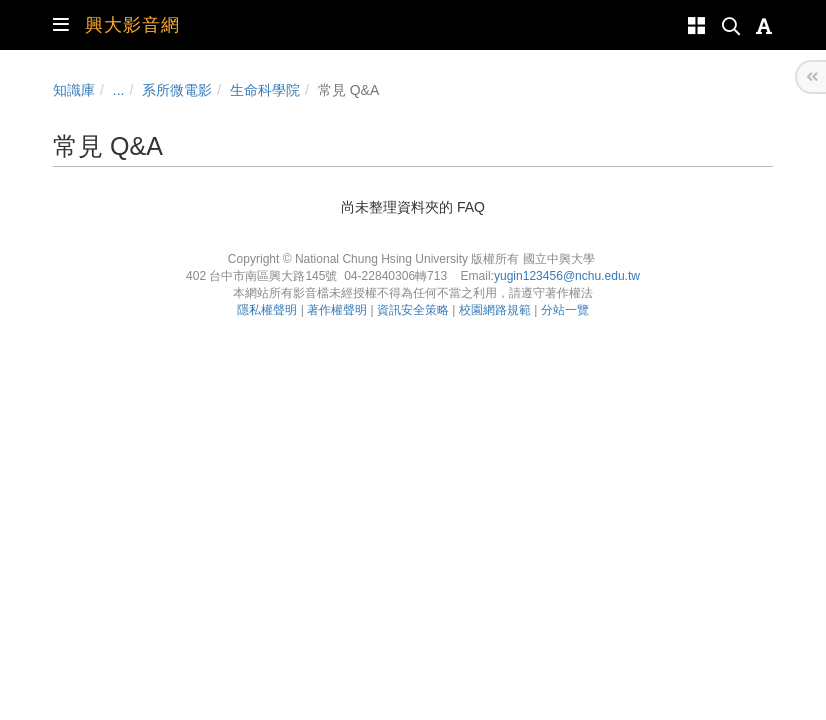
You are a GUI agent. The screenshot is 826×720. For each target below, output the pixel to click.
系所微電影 (177, 90)
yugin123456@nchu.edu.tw (567, 276)
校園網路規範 (495, 310)
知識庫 (74, 90)
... (119, 90)
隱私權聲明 (267, 310)
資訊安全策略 (413, 310)
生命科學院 (265, 90)
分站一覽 (565, 310)
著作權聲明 (337, 310)
